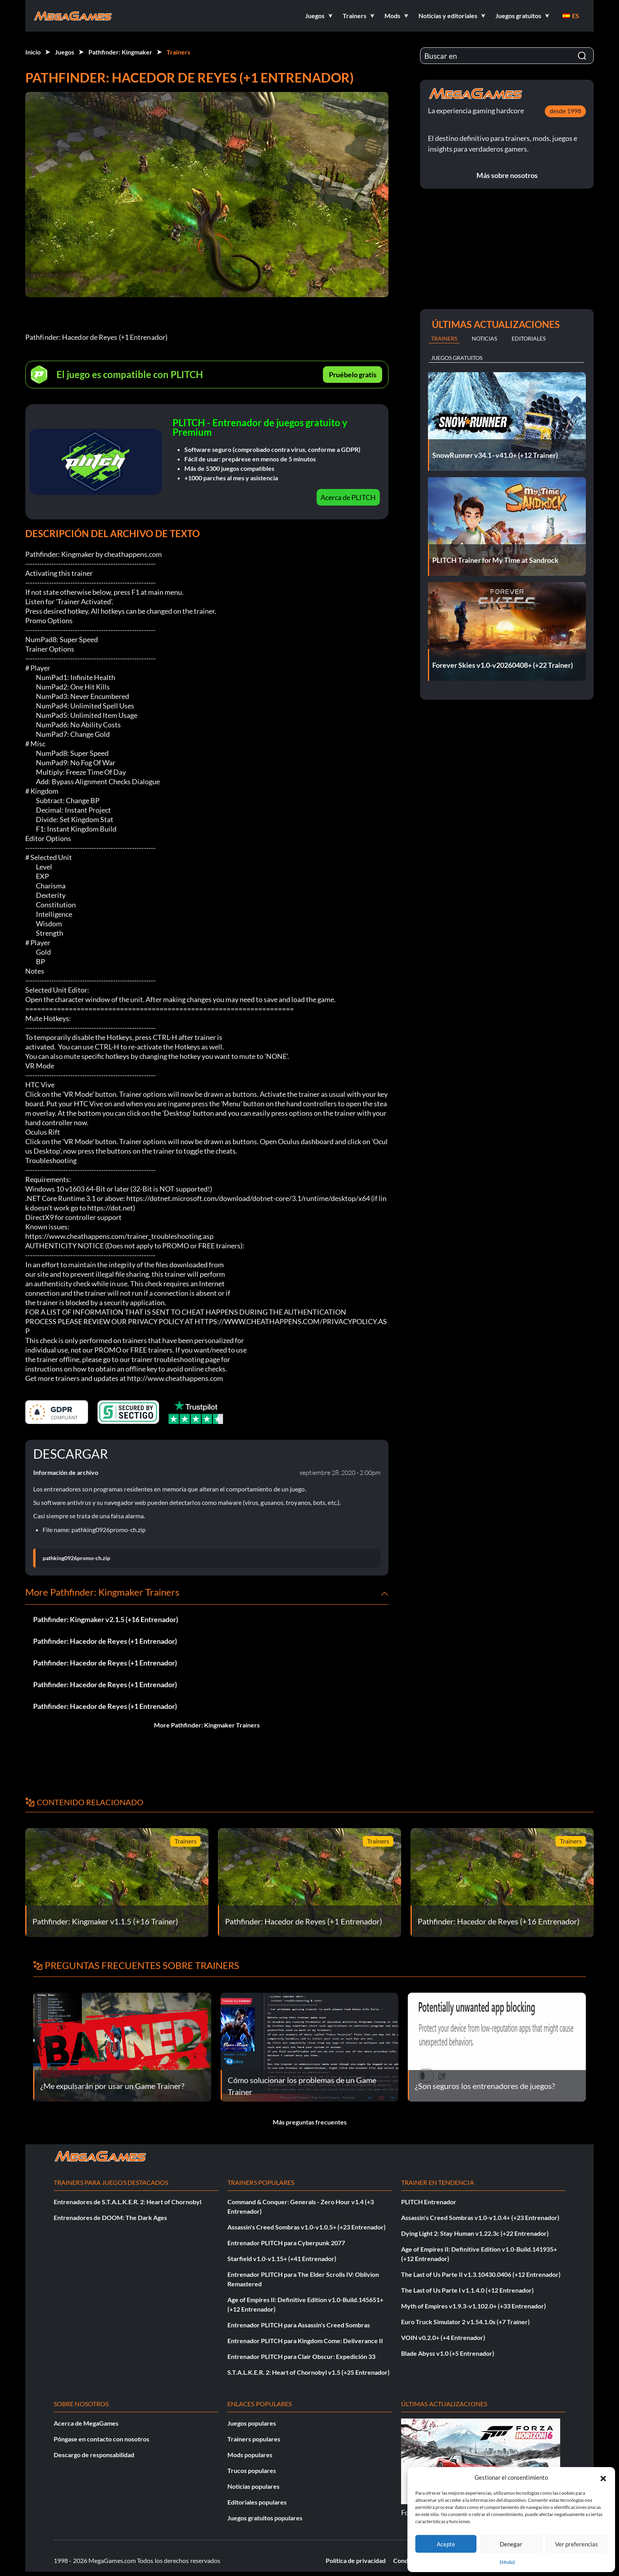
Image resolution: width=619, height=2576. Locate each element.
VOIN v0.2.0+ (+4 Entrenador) (443, 2337)
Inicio (33, 52)
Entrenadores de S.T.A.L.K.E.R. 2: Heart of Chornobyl (127, 2201)
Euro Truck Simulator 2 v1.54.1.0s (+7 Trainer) (465, 2321)
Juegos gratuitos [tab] (456, 357)
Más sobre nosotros (507, 175)
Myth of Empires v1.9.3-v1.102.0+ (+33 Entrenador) (473, 2306)
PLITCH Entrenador (428, 2201)
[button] (603, 2477)
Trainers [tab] (444, 338)
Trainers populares (253, 2439)
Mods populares (249, 2454)
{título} (507, 2562)
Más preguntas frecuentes (310, 2122)
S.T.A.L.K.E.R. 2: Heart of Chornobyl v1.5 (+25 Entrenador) (308, 2372)
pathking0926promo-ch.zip (76, 1558)
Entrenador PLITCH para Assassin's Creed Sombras (298, 2325)
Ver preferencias (576, 2544)
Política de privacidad (356, 2560)
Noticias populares (253, 2486)
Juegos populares (251, 2423)
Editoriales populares (257, 2502)
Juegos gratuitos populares (264, 2518)
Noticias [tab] (484, 338)
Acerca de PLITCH (348, 497)
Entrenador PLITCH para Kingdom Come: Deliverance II (305, 2340)
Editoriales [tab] (529, 338)
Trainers (178, 52)
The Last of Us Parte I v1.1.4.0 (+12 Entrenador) (467, 2290)
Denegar (511, 2544)
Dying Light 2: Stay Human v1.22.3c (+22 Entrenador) (475, 2233)
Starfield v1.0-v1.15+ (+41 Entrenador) (281, 2258)
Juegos (64, 52)
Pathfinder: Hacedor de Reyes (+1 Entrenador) (105, 1641)
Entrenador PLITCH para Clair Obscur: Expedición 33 (301, 2356)
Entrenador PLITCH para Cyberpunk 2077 (286, 2242)
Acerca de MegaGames (86, 2423)
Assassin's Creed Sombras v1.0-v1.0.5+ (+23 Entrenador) (306, 2227)
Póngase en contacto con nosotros (101, 2439)
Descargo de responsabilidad (94, 2454)
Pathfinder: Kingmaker (120, 52)
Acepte (446, 2544)
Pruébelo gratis (353, 374)
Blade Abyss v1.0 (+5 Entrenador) (447, 2353)
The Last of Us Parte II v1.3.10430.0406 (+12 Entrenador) (481, 2274)
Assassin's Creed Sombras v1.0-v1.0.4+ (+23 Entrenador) (480, 2217)
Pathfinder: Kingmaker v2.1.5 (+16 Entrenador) (105, 1619)
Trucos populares (251, 2470)
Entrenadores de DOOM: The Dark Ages (110, 2217)
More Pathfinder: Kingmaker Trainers (207, 1725)
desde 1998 (565, 110)
